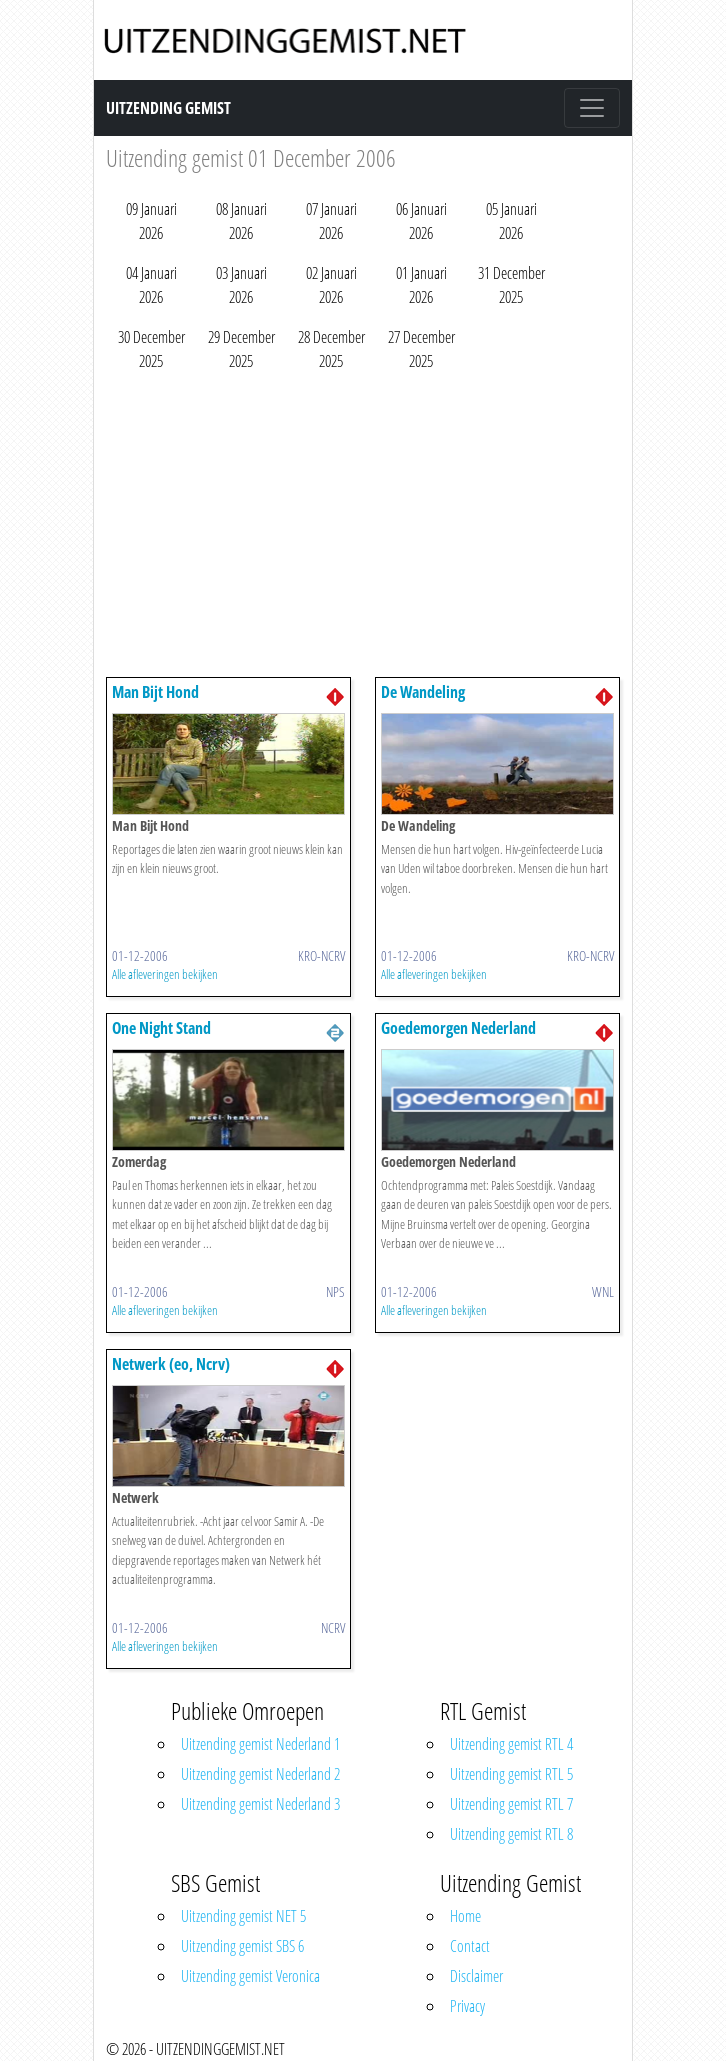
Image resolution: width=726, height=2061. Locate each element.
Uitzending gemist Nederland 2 (260, 1774)
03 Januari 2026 (241, 285)
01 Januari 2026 (421, 285)
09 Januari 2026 (151, 221)
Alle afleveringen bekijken (165, 974)
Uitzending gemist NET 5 (243, 1916)
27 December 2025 (421, 349)
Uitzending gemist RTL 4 (511, 1744)
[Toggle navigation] (592, 108)
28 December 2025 (331, 349)
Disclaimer (476, 1976)
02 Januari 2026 (331, 285)
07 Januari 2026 (331, 221)
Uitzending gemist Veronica (250, 1976)
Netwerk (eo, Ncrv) (171, 1364)
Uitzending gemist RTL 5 (511, 1774)
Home (465, 1916)
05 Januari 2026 (511, 221)
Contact (470, 1946)
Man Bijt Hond (155, 692)
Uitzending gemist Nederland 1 (260, 1744)
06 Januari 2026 (421, 221)
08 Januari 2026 (241, 221)
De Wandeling (423, 692)
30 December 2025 (151, 349)
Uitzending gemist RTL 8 (511, 1834)
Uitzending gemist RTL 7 (511, 1804)
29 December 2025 (241, 349)
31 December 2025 (511, 285)
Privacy (467, 2006)
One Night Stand (161, 1028)
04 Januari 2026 (151, 285)
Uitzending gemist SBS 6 (242, 1946)
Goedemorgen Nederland (458, 1028)
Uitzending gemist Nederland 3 (260, 1804)
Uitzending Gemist (168, 108)
